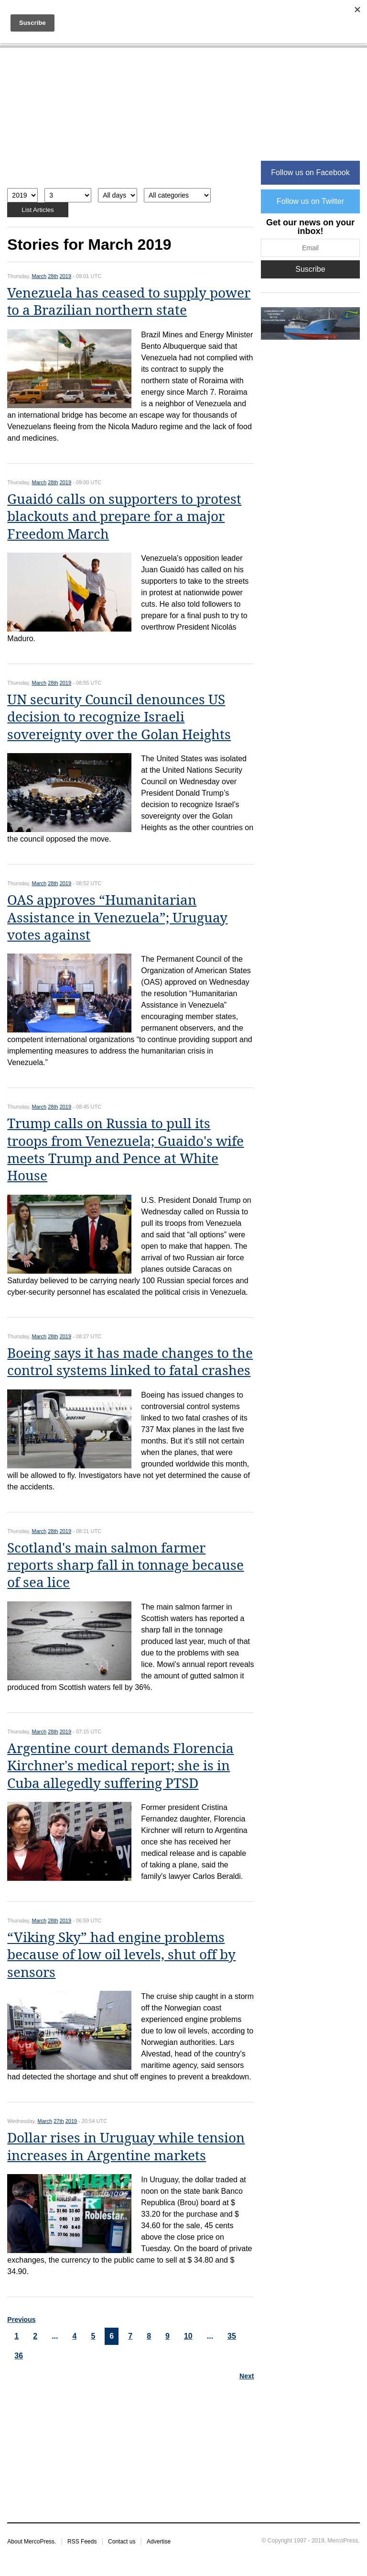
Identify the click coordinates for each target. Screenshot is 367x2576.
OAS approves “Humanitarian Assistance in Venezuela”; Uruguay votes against (117, 918)
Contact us (121, 2541)
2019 (65, 276)
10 (188, 2336)
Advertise (159, 2541)
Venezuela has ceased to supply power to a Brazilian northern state (128, 302)
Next (246, 2376)
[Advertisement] (130, 122)
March (39, 276)
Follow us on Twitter (310, 201)
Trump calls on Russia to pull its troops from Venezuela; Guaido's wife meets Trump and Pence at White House (125, 1149)
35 (231, 2336)
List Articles (38, 209)
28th (53, 276)
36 (18, 2356)
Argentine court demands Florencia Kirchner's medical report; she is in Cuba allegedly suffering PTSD (120, 1766)
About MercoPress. (31, 2541)
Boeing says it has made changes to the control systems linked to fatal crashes (130, 1362)
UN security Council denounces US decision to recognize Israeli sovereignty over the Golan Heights (119, 717)
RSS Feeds (82, 2541)
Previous (21, 2319)
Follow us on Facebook (310, 172)
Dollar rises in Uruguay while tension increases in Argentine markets (126, 2147)
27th (59, 2121)
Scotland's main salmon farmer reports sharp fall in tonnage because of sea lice (125, 1565)
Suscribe (310, 269)
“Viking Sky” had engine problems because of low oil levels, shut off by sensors (121, 1955)
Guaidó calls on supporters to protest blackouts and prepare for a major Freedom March (124, 517)
